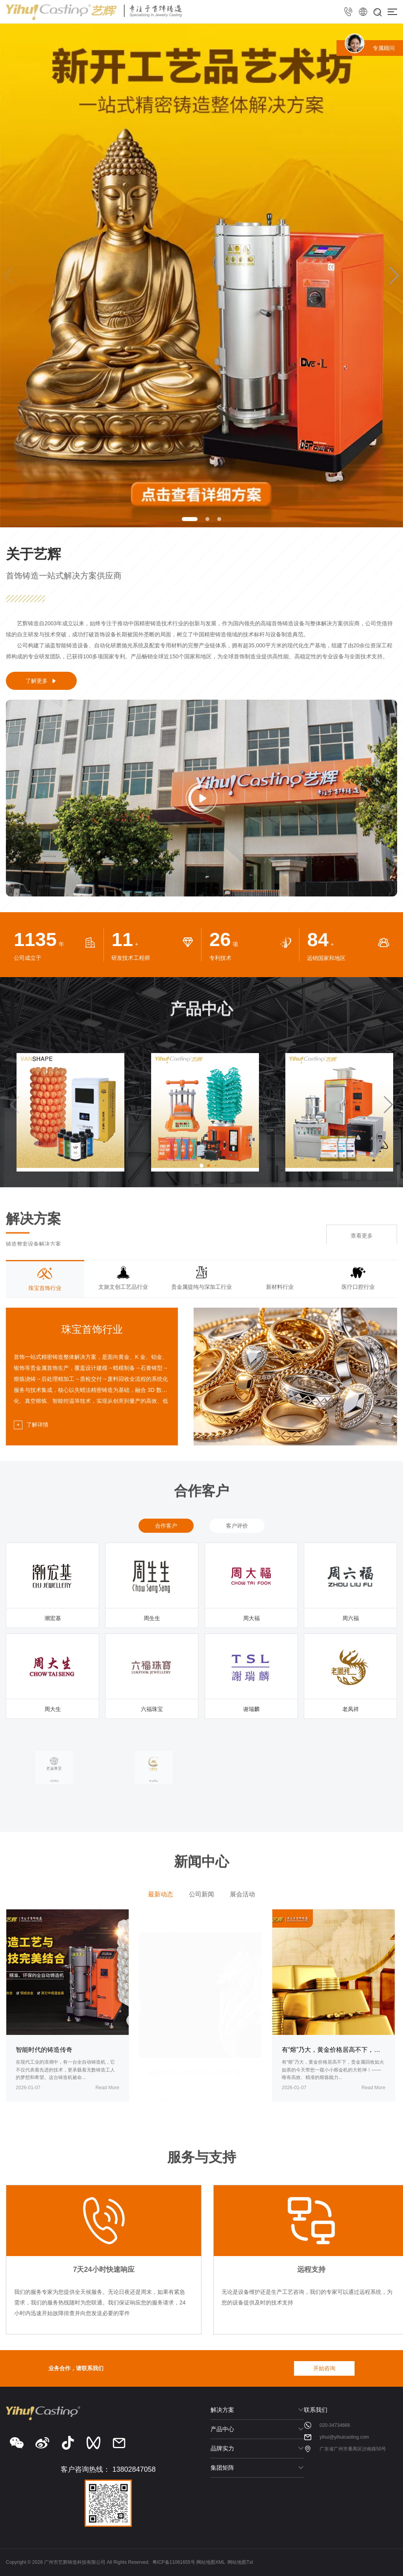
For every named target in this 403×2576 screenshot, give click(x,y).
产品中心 (222, 2429)
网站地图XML (210, 2562)
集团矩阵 (222, 2467)
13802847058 (133, 2469)
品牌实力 (222, 2448)
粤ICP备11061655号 (173, 2562)
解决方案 (222, 2409)
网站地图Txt (240, 2562)
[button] (190, 519)
